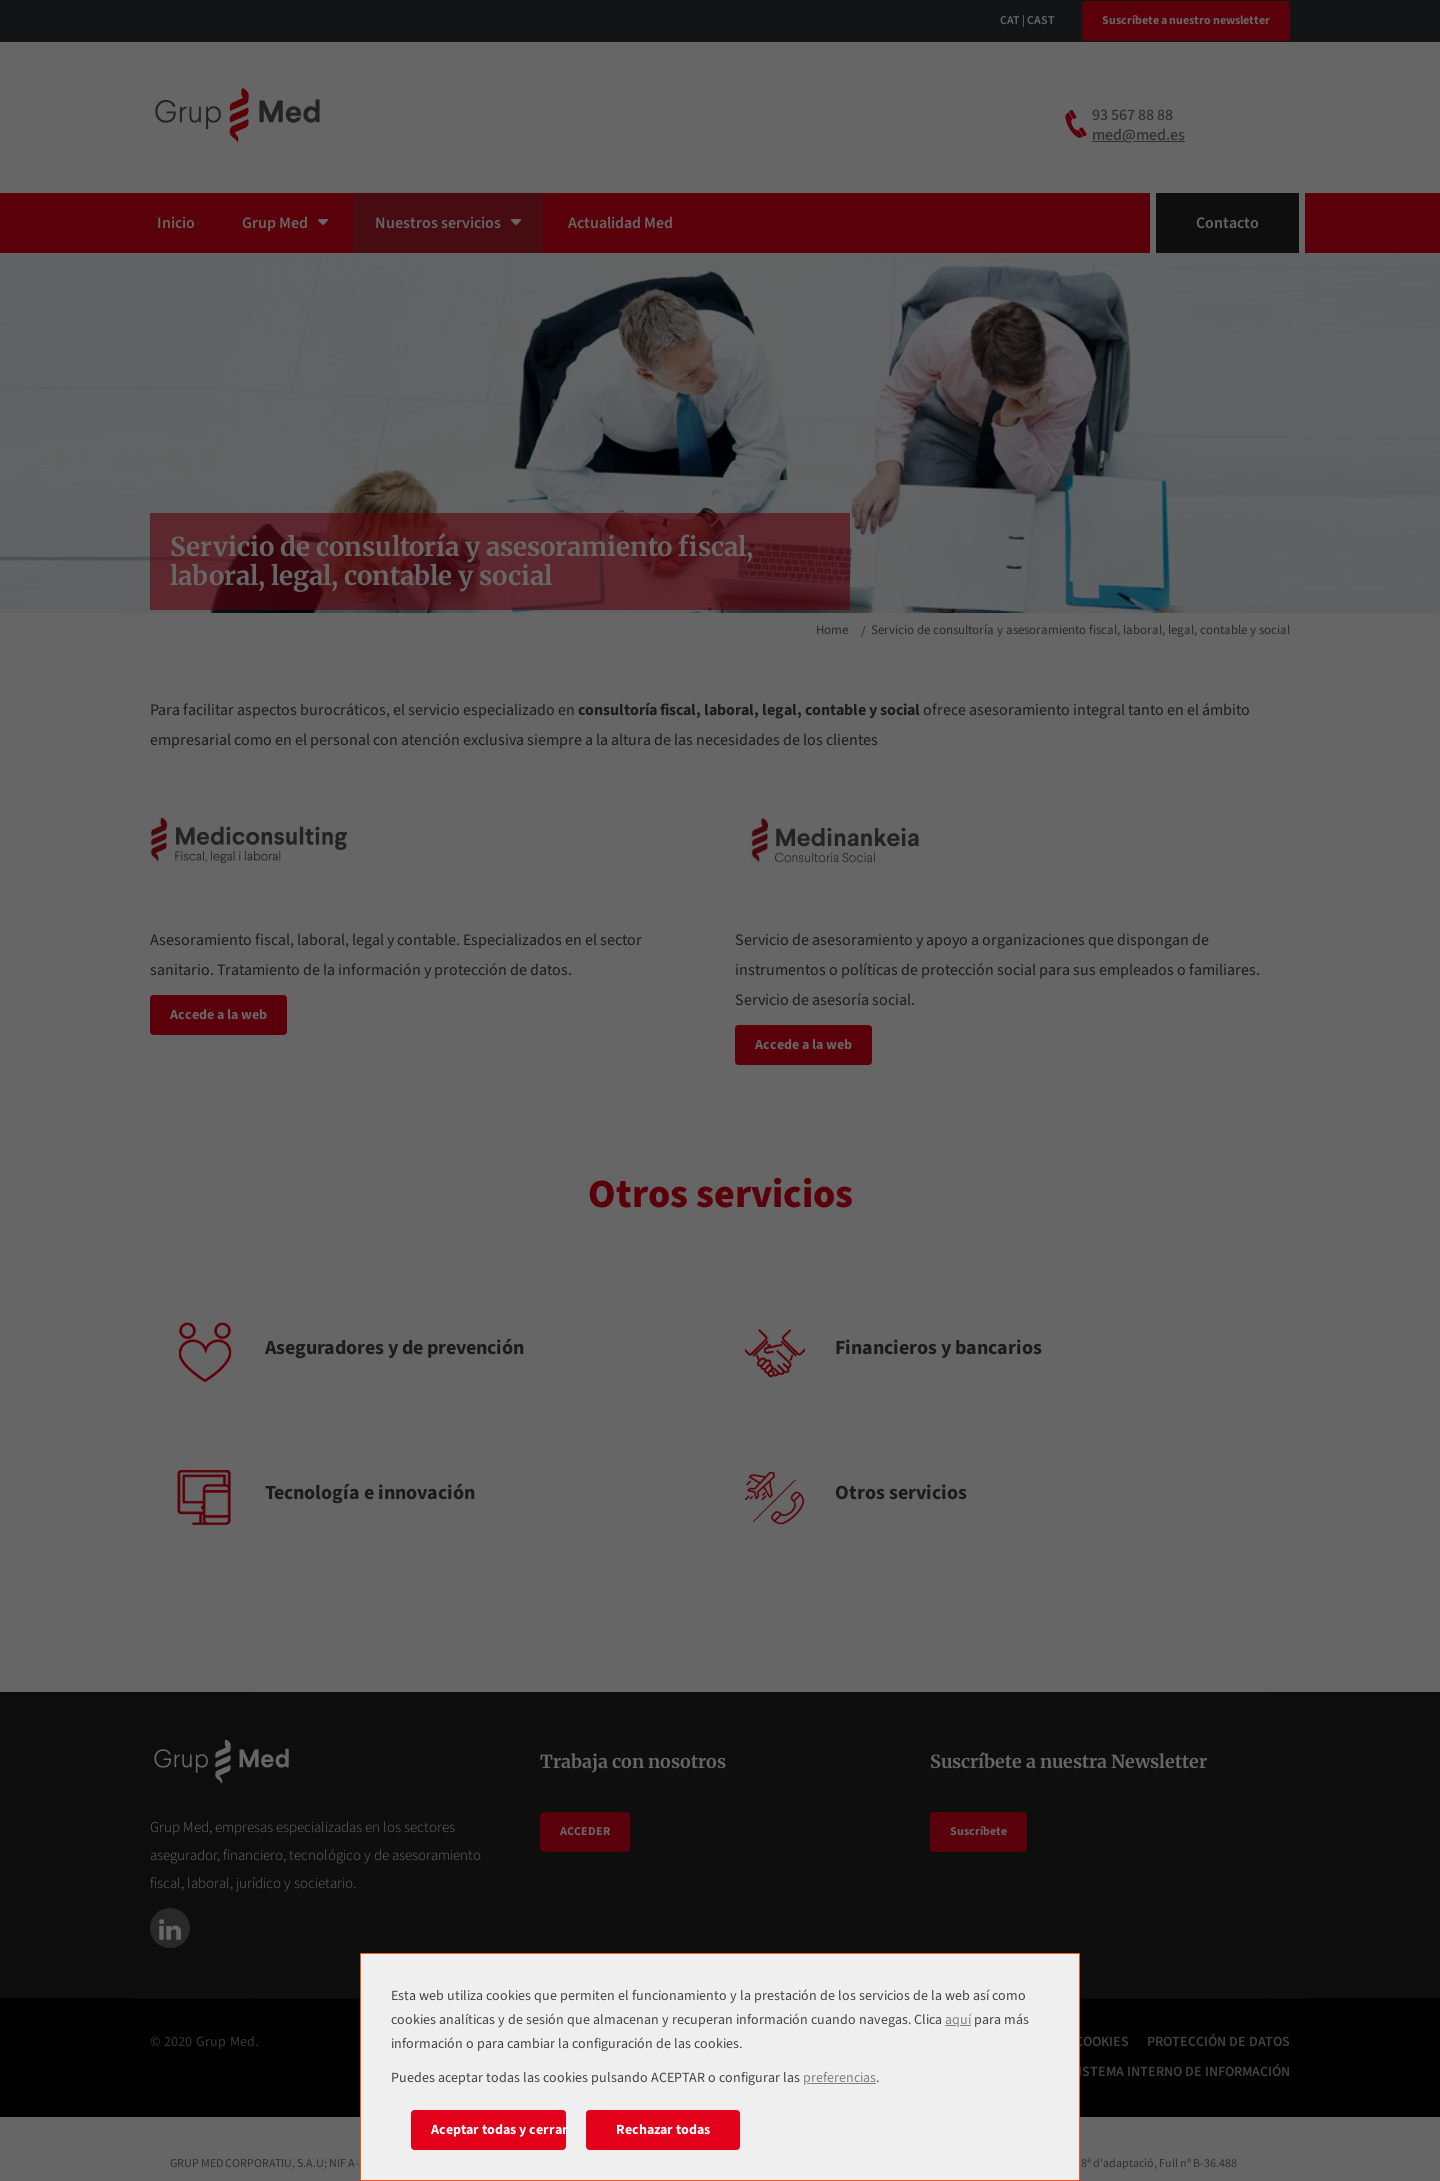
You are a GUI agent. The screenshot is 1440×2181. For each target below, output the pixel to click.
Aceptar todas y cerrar (498, 2130)
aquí (958, 2020)
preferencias (839, 2078)
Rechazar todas (663, 2130)
